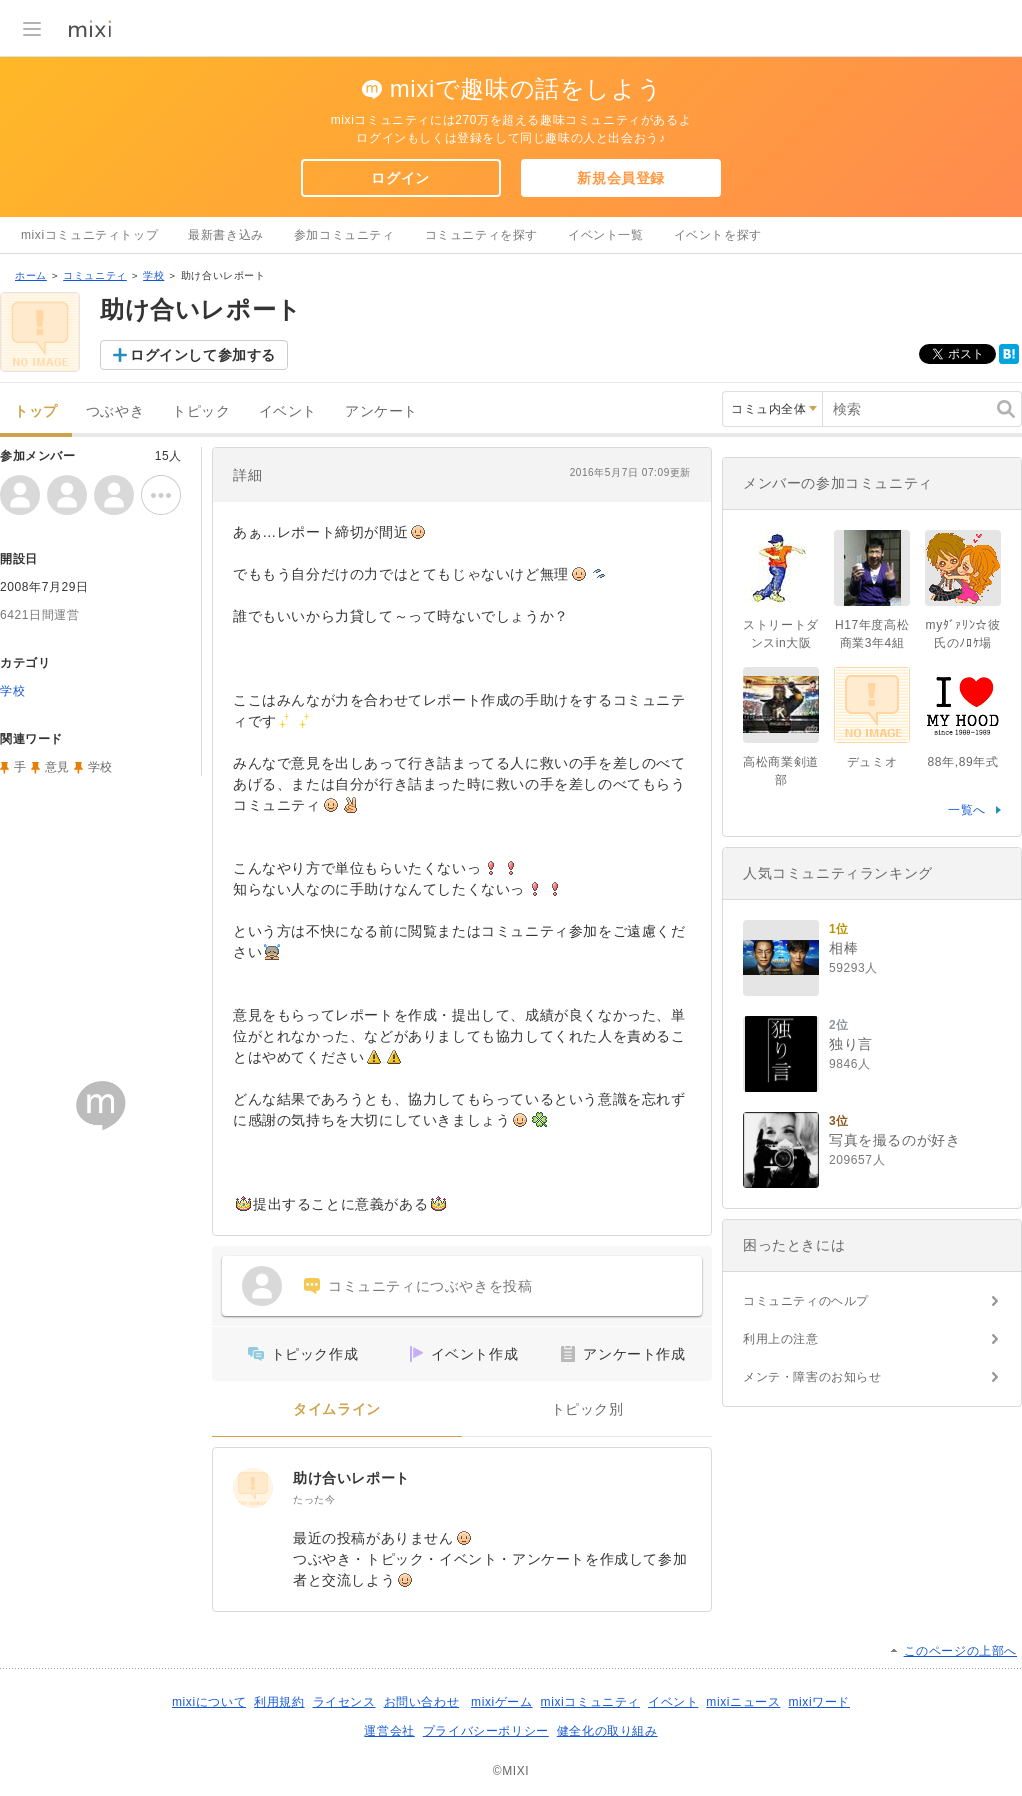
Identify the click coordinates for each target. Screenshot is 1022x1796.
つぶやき (115, 411)
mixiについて (209, 1702)
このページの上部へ (960, 1651)
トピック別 (587, 1409)
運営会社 (389, 1731)
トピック (201, 411)
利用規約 (279, 1702)
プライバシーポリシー (486, 1731)
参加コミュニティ (344, 235)
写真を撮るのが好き (894, 1140)
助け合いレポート (351, 1478)
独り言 (851, 1044)
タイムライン (337, 1409)
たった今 (314, 1499)
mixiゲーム (502, 1702)
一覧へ (967, 810)
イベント (288, 411)
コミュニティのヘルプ (806, 1301)
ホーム (31, 275)
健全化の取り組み (607, 1731)
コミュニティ (95, 275)
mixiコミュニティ (590, 1702)
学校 (153, 275)
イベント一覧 (606, 235)
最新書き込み (226, 235)
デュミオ (872, 762)
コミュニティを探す (481, 235)
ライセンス (344, 1702)
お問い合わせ (422, 1702)
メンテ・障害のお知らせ (812, 1377)
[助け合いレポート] (253, 1488)
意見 (57, 767)
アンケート (381, 411)
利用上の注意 (781, 1339)
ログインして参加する (203, 355)
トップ (36, 411)
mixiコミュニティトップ (89, 235)
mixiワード (819, 1702)
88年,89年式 (963, 762)
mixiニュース (743, 1702)
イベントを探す (718, 235)
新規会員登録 (621, 178)
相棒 (843, 948)
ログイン (400, 178)
